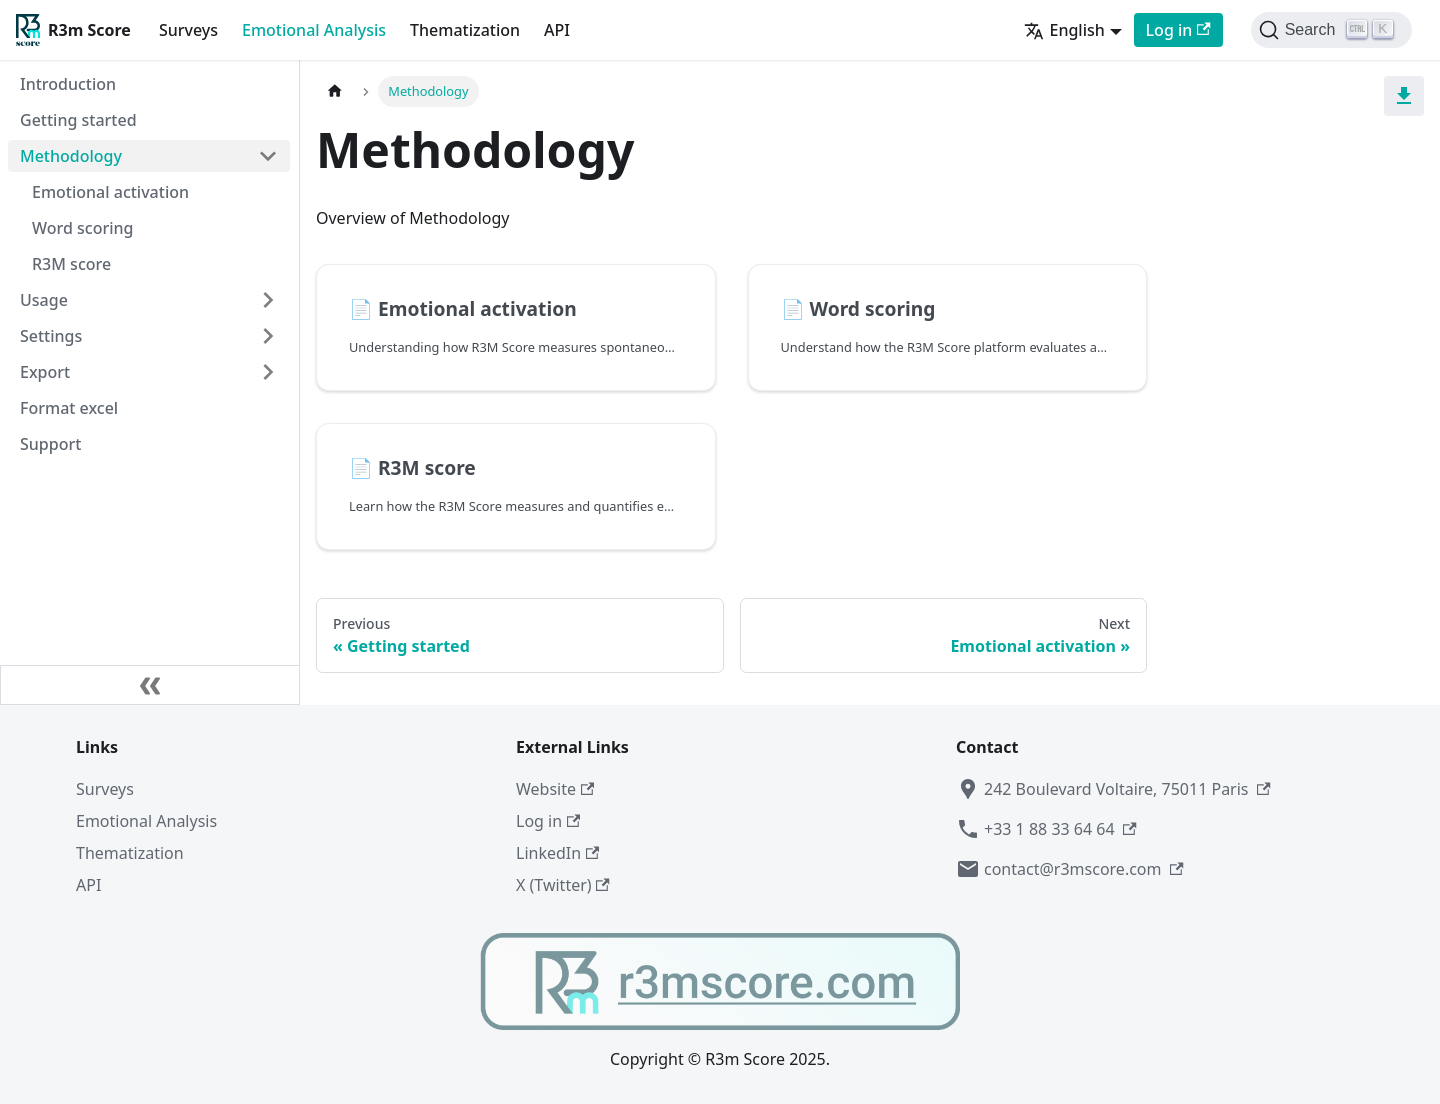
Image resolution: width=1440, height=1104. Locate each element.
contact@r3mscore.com (1070, 869)
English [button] (1064, 30)
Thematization (465, 30)
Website (555, 789)
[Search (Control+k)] (1331, 30)
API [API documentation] (557, 30)
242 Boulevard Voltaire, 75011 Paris (1113, 789)
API (88, 885)
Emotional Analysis (314, 30)
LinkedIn (557, 853)
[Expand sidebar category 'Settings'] (268, 336)
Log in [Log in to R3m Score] (1178, 30)
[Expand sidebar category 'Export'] (268, 372)
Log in (548, 821)
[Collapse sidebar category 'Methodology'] (268, 156)
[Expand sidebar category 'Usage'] (268, 300)
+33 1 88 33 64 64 (1046, 829)
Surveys (188, 30)
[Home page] (335, 91)
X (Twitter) (563, 885)
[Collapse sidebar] (150, 685)
